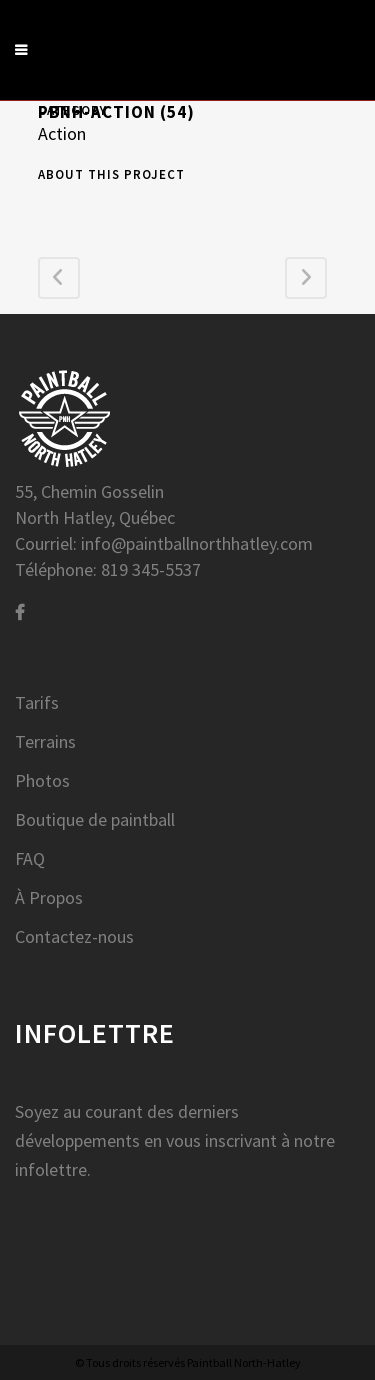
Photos (42, 781)
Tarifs (37, 703)
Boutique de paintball (95, 820)
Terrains (45, 742)
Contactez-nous (74, 937)
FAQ (30, 859)
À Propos (49, 898)
